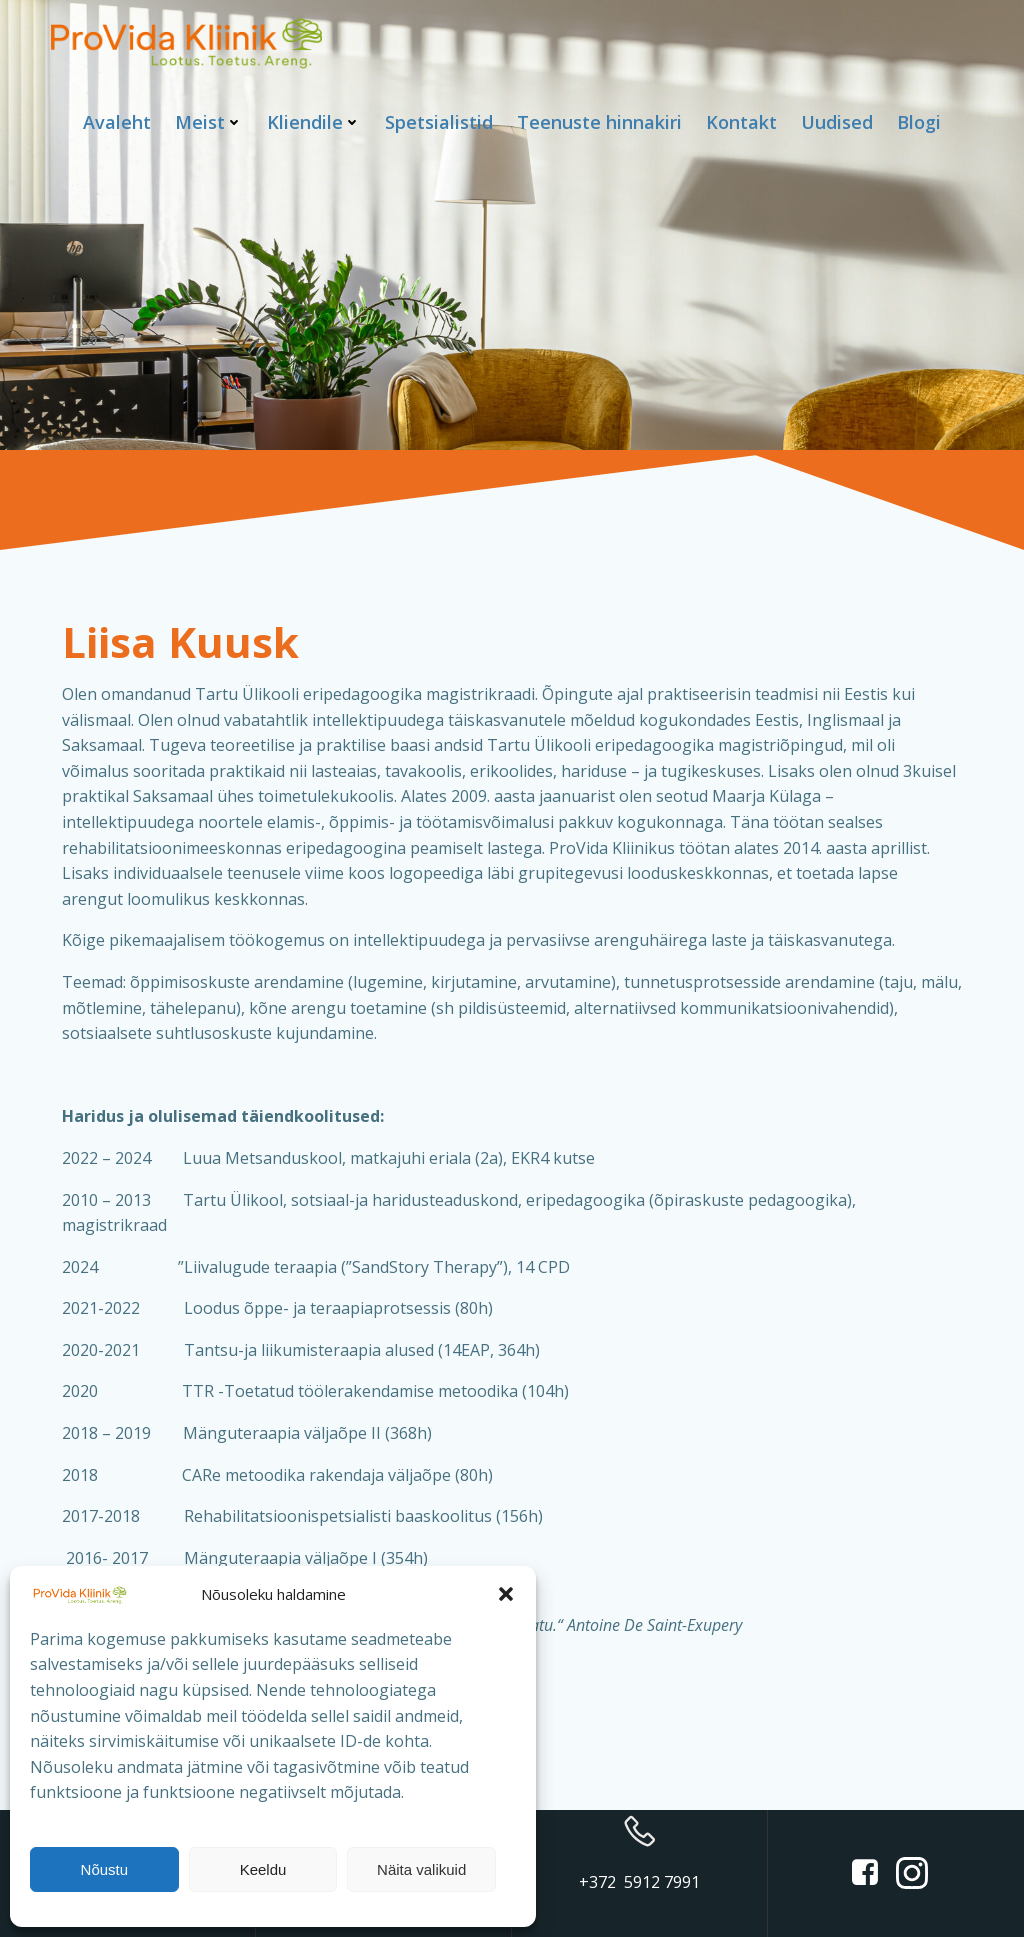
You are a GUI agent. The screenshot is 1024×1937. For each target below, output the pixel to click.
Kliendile (314, 122)
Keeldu (263, 1869)
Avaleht (117, 122)
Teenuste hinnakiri (599, 122)
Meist (209, 122)
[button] (506, 1594)
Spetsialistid (439, 122)
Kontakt (741, 122)
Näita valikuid (421, 1869)
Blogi (919, 122)
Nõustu (105, 1869)
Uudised (837, 122)
